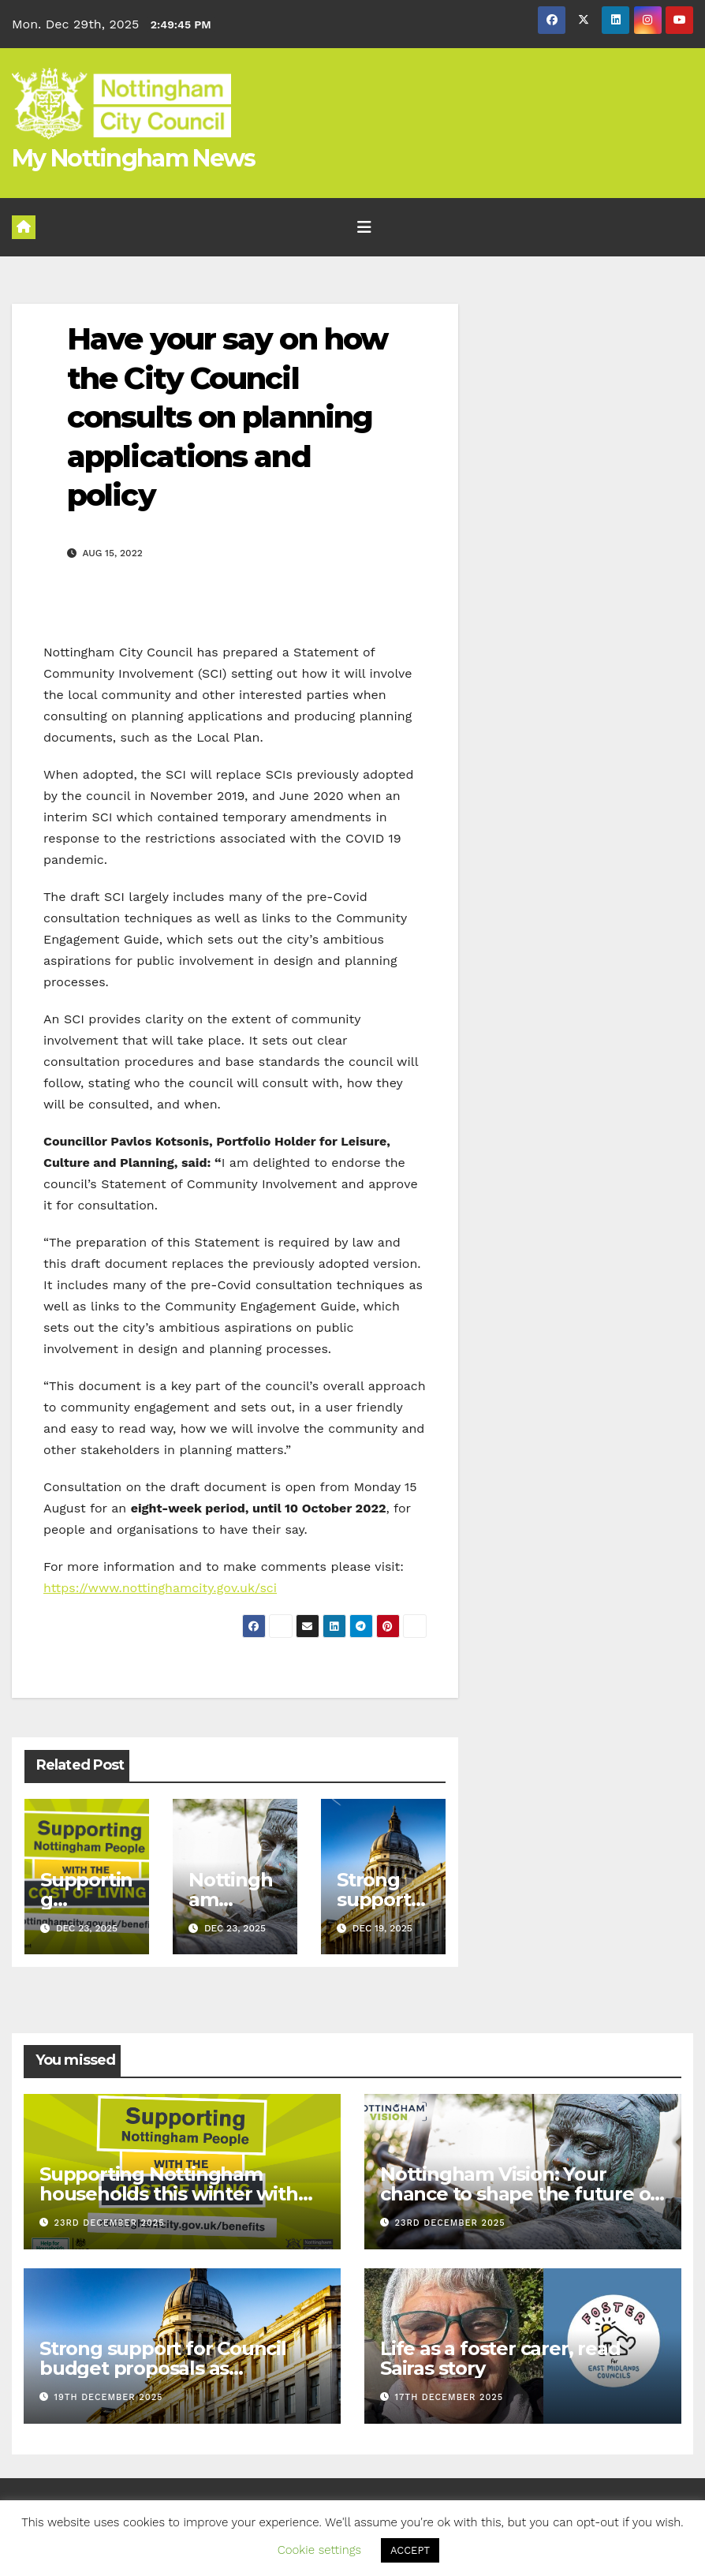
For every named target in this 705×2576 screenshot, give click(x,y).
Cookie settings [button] (319, 2550)
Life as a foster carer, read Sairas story (500, 2358)
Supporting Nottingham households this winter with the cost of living (168, 2194)
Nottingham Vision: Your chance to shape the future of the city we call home (519, 2194)
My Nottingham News (133, 158)
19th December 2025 (108, 2397)
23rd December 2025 (109, 2223)
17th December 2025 (449, 2397)
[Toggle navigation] (364, 227)
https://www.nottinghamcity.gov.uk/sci (160, 1587)
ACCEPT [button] (410, 2550)
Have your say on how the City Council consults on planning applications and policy (227, 417)
